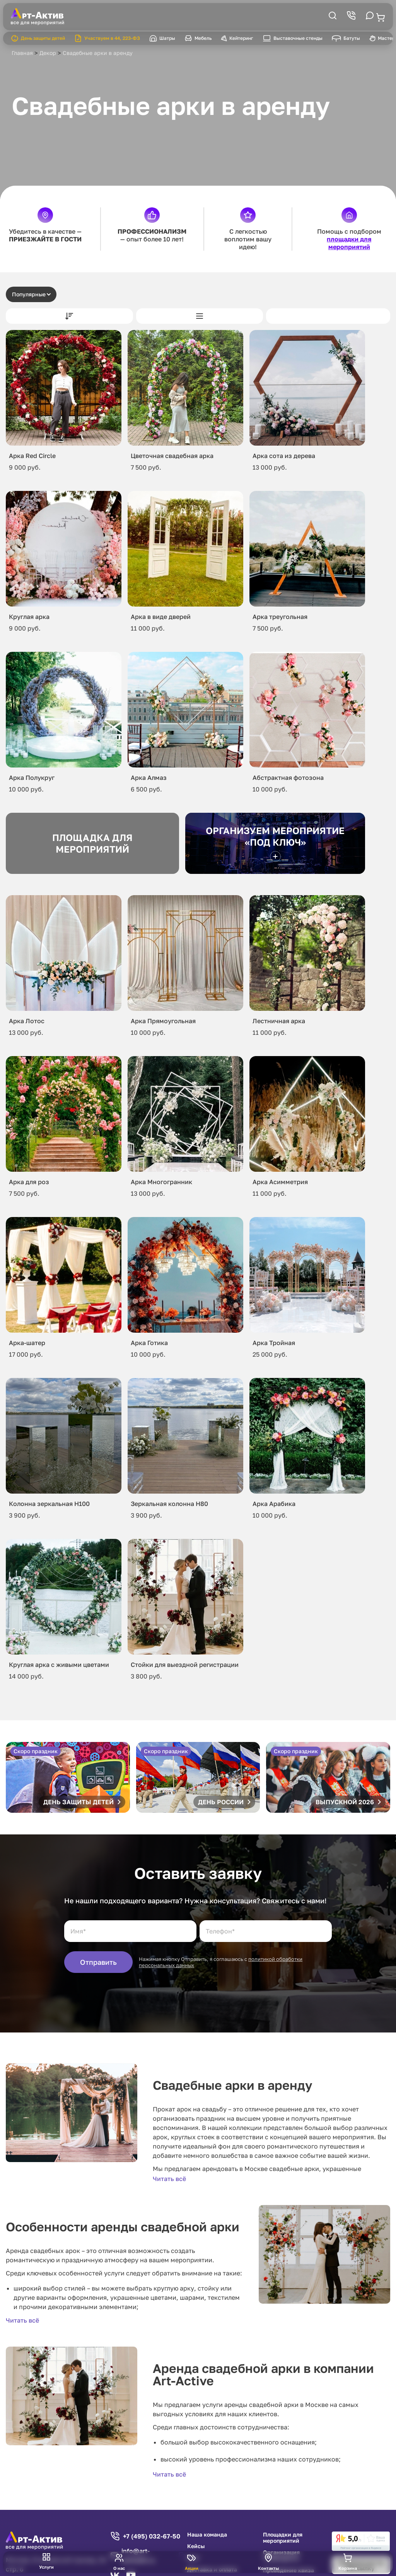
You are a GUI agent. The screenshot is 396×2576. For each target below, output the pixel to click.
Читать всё (169, 2179)
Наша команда (207, 2535)
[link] (361, 2541)
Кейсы (196, 2546)
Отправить (98, 1962)
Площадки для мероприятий (282, 2538)
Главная (22, 53)
